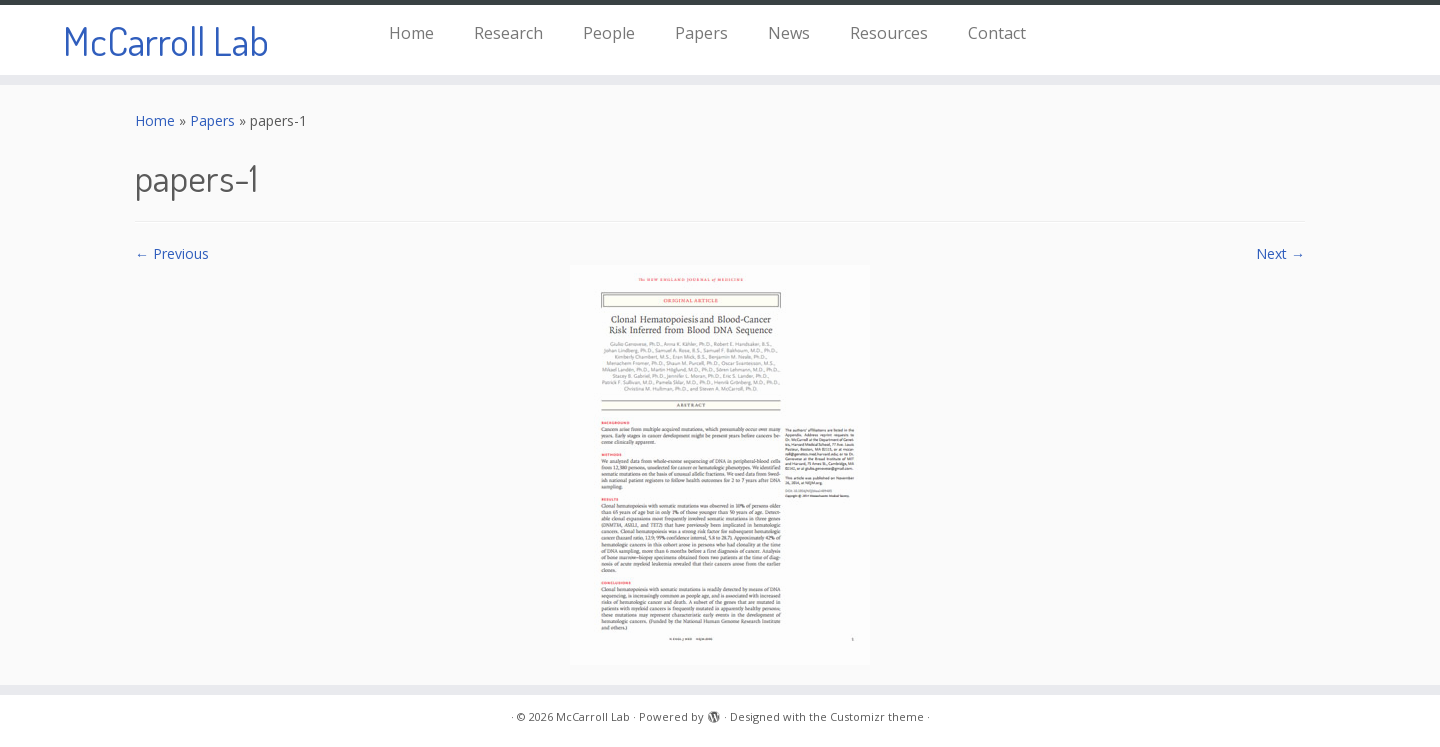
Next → (1280, 253)
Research (508, 33)
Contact (997, 33)
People (609, 33)
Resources (889, 33)
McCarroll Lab (166, 40)
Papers (701, 33)
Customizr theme (877, 716)
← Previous (172, 253)
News (789, 33)
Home (411, 33)
